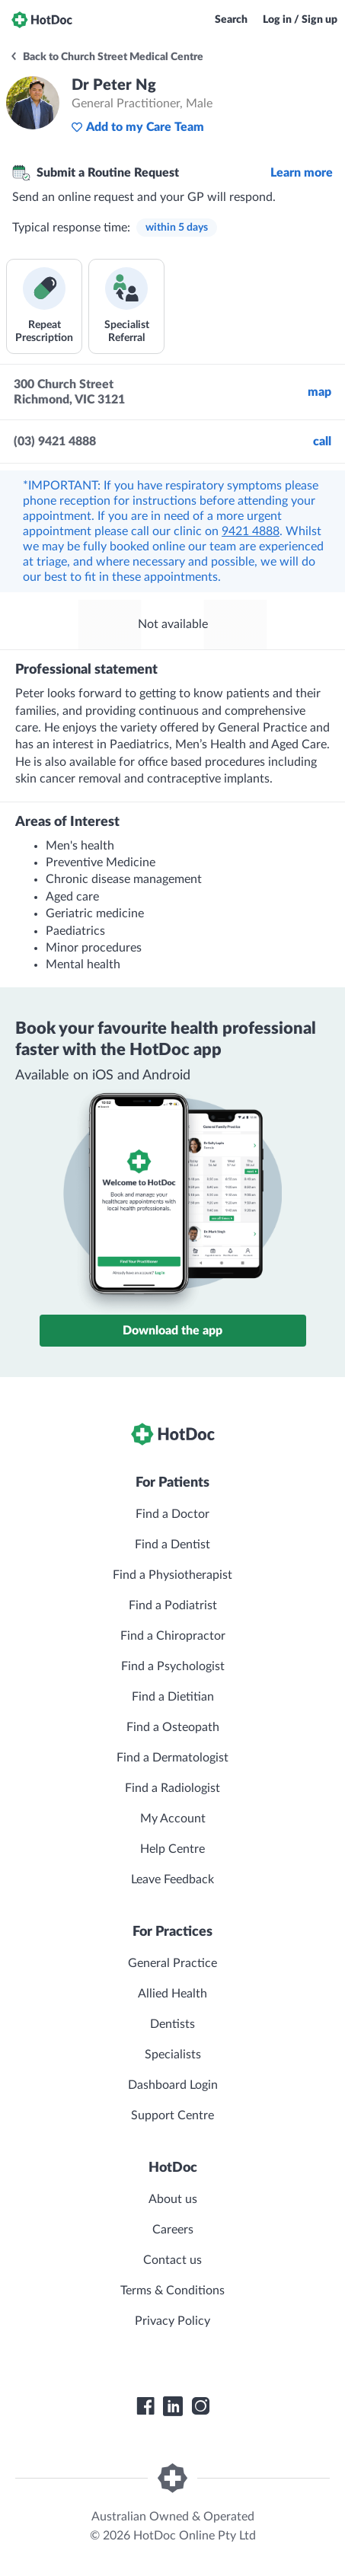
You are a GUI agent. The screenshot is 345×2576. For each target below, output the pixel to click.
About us (173, 2199)
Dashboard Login (173, 2085)
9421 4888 (251, 531)
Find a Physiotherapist (172, 1575)
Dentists (172, 2024)
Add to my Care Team (137, 127)
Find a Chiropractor (172, 1636)
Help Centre (172, 1849)
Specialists (173, 2054)
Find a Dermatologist (172, 1758)
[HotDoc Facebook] (145, 2406)
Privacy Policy (172, 2321)
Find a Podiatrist (173, 1605)
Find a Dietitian (173, 1697)
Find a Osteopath (172, 1727)
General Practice (172, 1963)
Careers (172, 2230)
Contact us (172, 2260)
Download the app (172, 1331)
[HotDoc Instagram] (200, 2406)
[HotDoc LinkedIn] (173, 2406)
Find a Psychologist (173, 1666)
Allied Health (172, 1994)
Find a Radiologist (172, 1788)
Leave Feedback (172, 1879)
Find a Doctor (172, 1514)
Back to (106, 57)
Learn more (301, 173)
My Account (173, 1818)
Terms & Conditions (172, 2290)
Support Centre (172, 2115)
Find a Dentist (172, 1544)
